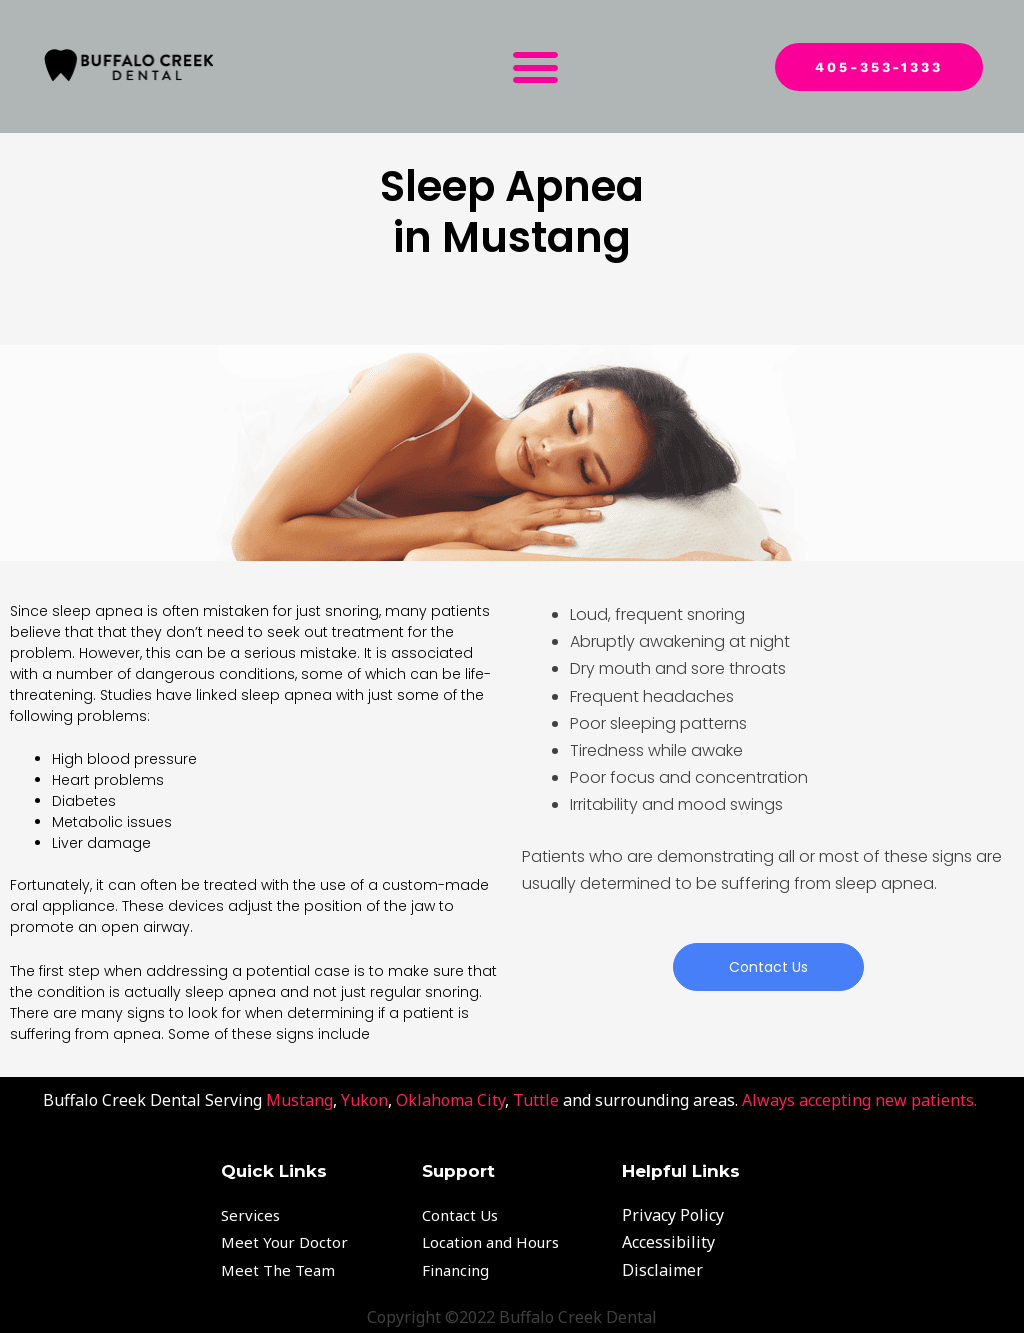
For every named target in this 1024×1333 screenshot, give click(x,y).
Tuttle (536, 1100)
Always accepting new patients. (861, 1100)
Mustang (299, 1100)
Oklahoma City (450, 1100)
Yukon (364, 1100)
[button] (535, 67)
